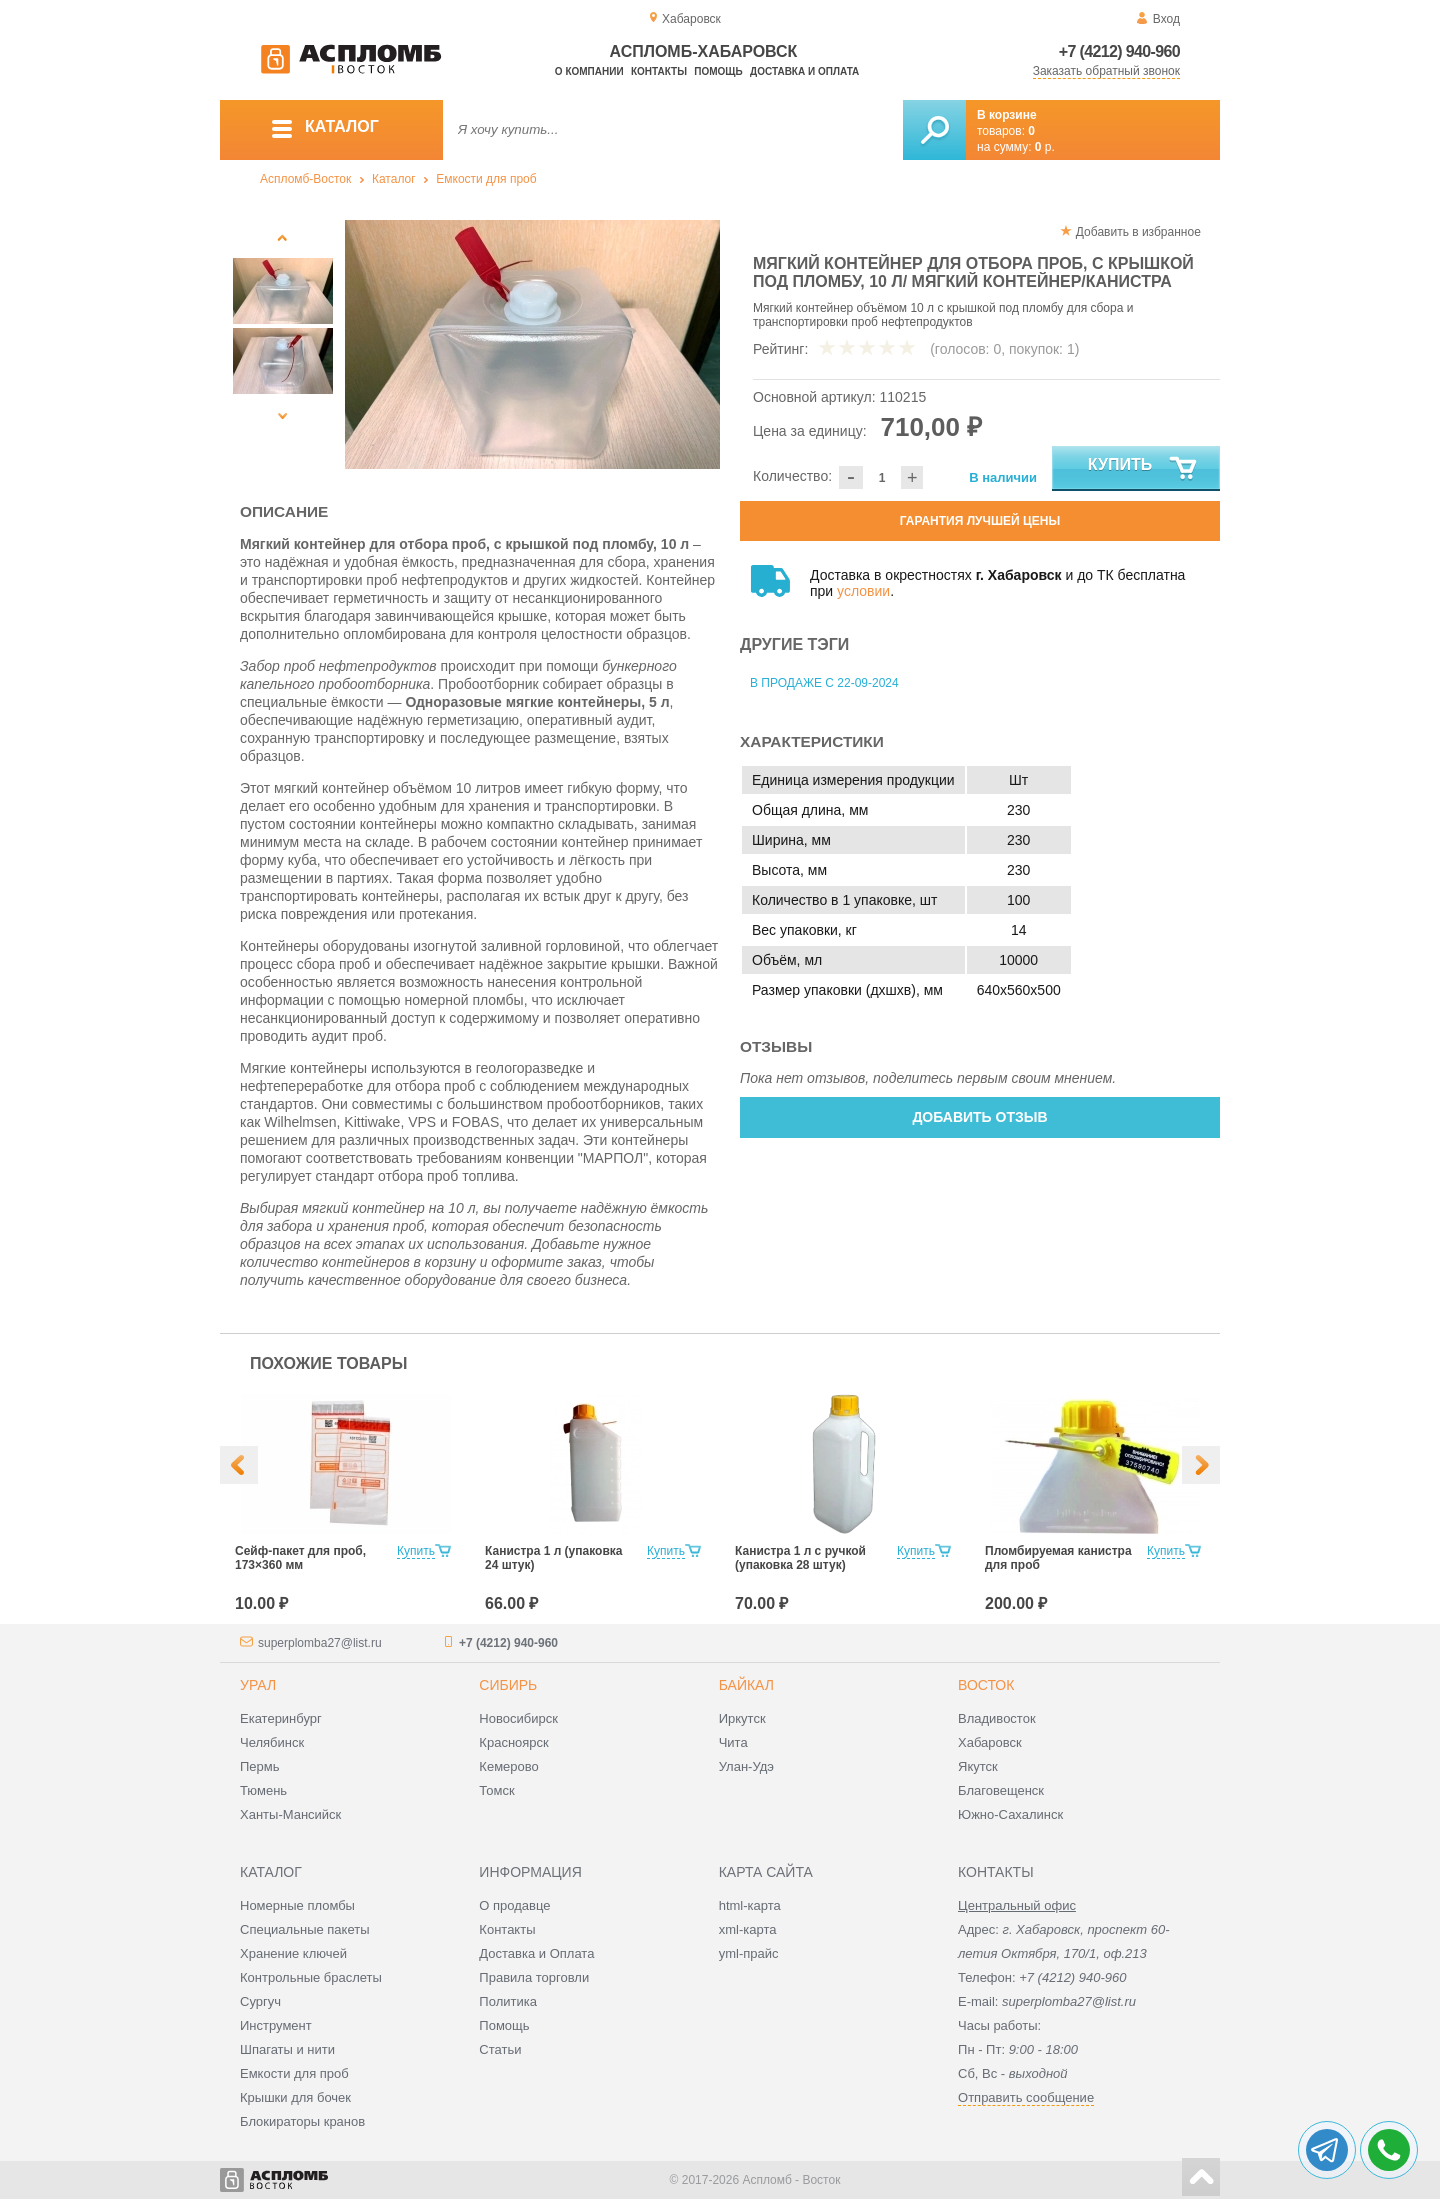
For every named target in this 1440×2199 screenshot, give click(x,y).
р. (1045, 147)
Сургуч (260, 2001)
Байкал (746, 1685)
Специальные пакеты (305, 1929)
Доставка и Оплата (536, 1953)
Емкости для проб (486, 179)
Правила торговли (534, 1977)
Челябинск (272, 1742)
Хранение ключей (293, 1953)
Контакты (659, 71)
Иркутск (742, 1718)
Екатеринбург (281, 1718)
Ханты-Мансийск (290, 1814)
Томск (496, 1790)
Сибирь (508, 1685)
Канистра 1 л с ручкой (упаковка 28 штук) (800, 1558)
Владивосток (997, 1718)
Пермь (260, 1766)
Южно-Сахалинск (1010, 1814)
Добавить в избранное (1138, 232)
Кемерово (508, 1766)
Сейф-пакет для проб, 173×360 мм (300, 1558)
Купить (1143, 469)
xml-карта (748, 1929)
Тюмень (263, 1790)
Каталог (394, 179)
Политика (508, 2001)
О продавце (514, 1905)
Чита (733, 1742)
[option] (532, 344)
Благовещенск (1001, 1790)
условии (863, 591)
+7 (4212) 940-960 (1119, 51)
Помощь (718, 71)
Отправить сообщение (1026, 2097)
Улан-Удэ (746, 1766)
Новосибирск (518, 1718)
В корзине (1007, 115)
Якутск (978, 1766)
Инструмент (276, 2025)
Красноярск (513, 1742)
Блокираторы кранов (302, 2121)
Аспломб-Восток (305, 179)
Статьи (500, 2049)
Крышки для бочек (295, 2097)
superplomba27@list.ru (320, 1643)
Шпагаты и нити (287, 2049)
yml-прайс (749, 1953)
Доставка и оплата (804, 71)
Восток (986, 1685)
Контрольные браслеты (311, 1977)
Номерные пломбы (297, 1905)
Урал (258, 1685)
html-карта (750, 1905)
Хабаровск (990, 1742)
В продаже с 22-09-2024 (824, 683)
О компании (589, 71)
